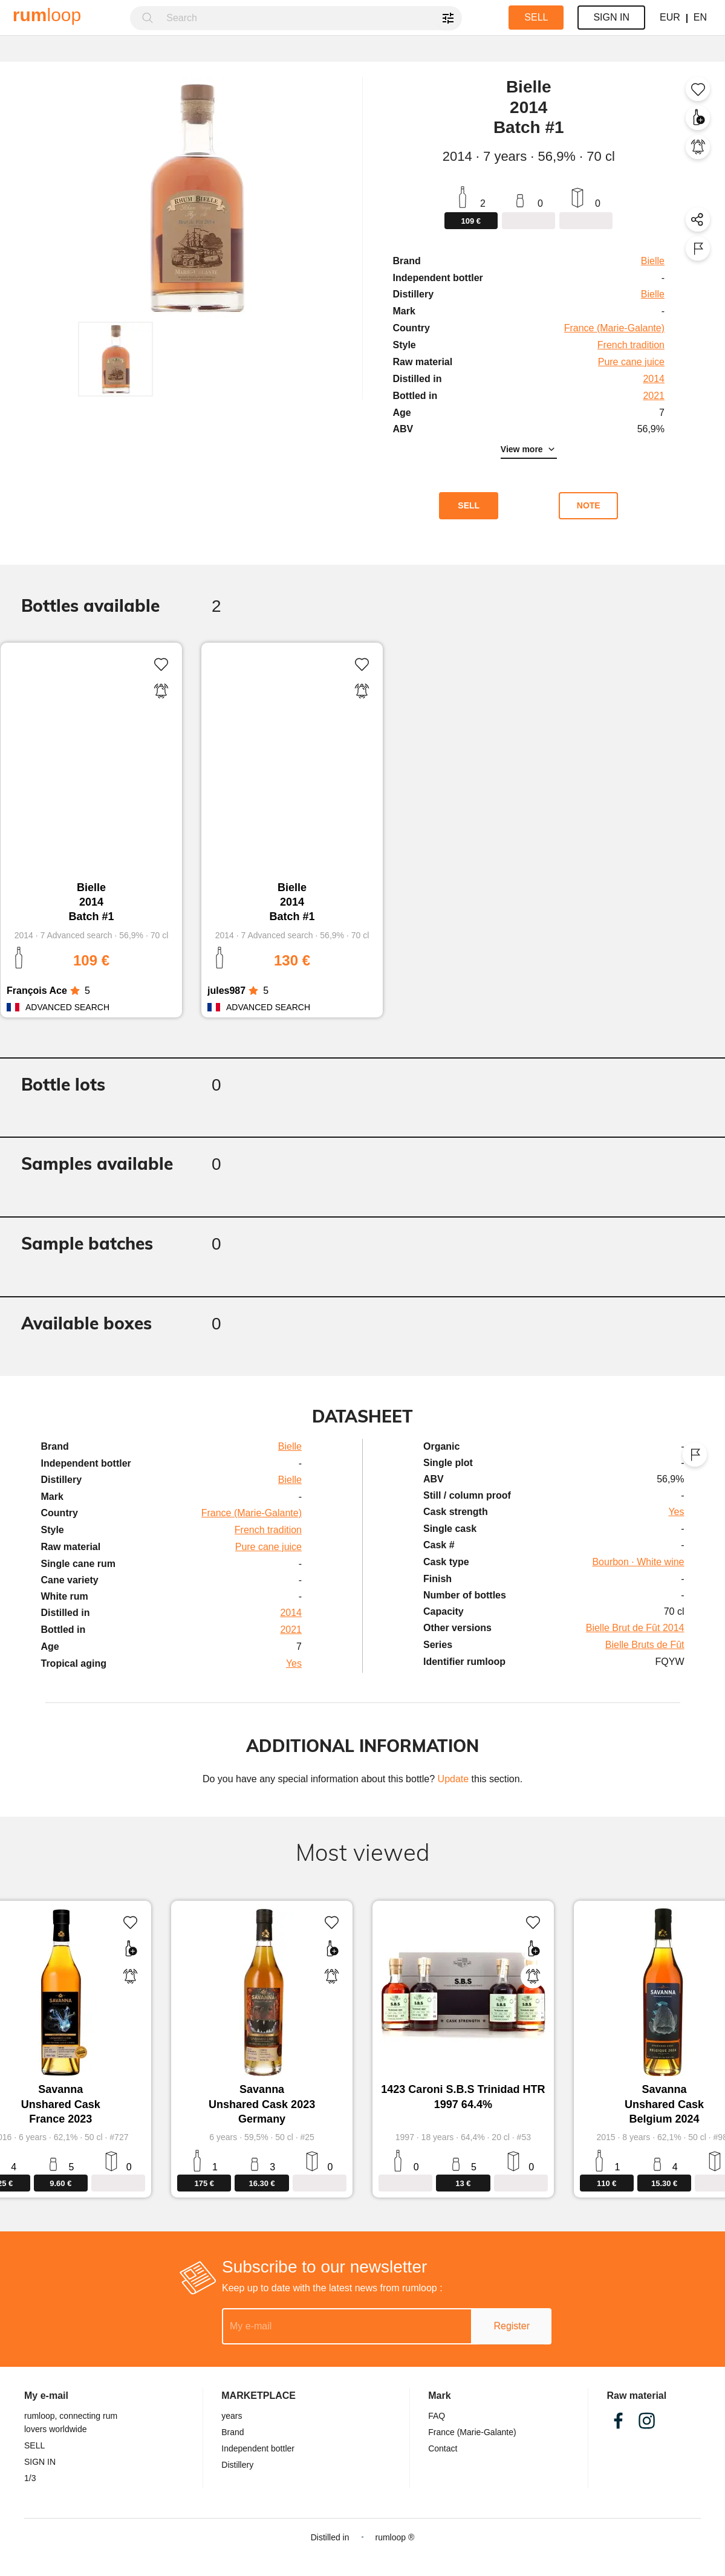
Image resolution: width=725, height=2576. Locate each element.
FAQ (436, 2416)
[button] (115, 359)
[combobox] (310, 18)
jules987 (226, 990)
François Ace (37, 990)
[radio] (75, 991)
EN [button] (700, 17)
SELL (34, 2445)
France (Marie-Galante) (472, 2432)
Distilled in (330, 2537)
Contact (442, 2448)
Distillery (237, 2465)
